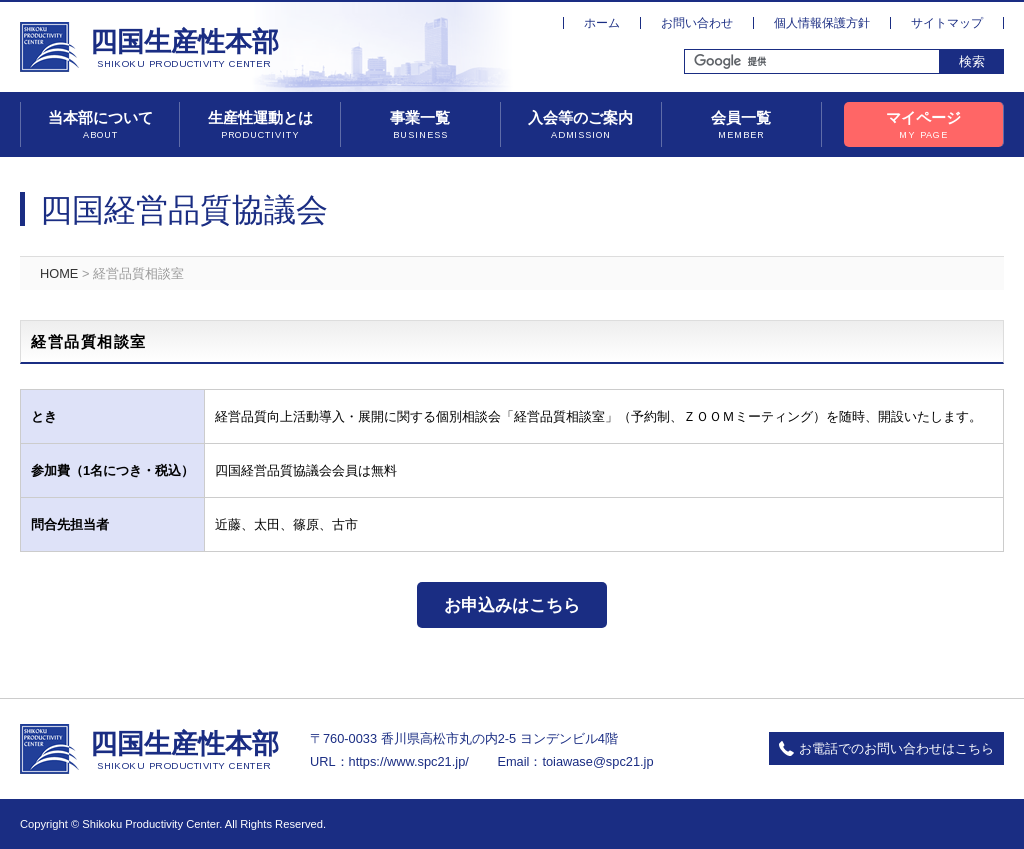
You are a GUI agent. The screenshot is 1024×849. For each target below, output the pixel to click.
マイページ (923, 126)
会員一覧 (741, 126)
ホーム (602, 23)
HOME (59, 273)
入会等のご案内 (580, 126)
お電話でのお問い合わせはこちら (896, 748)
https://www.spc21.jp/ (409, 761)
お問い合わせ (697, 23)
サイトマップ (947, 23)
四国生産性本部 (184, 49)
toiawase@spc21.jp (597, 761)
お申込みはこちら (512, 605)
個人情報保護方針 (822, 23)
